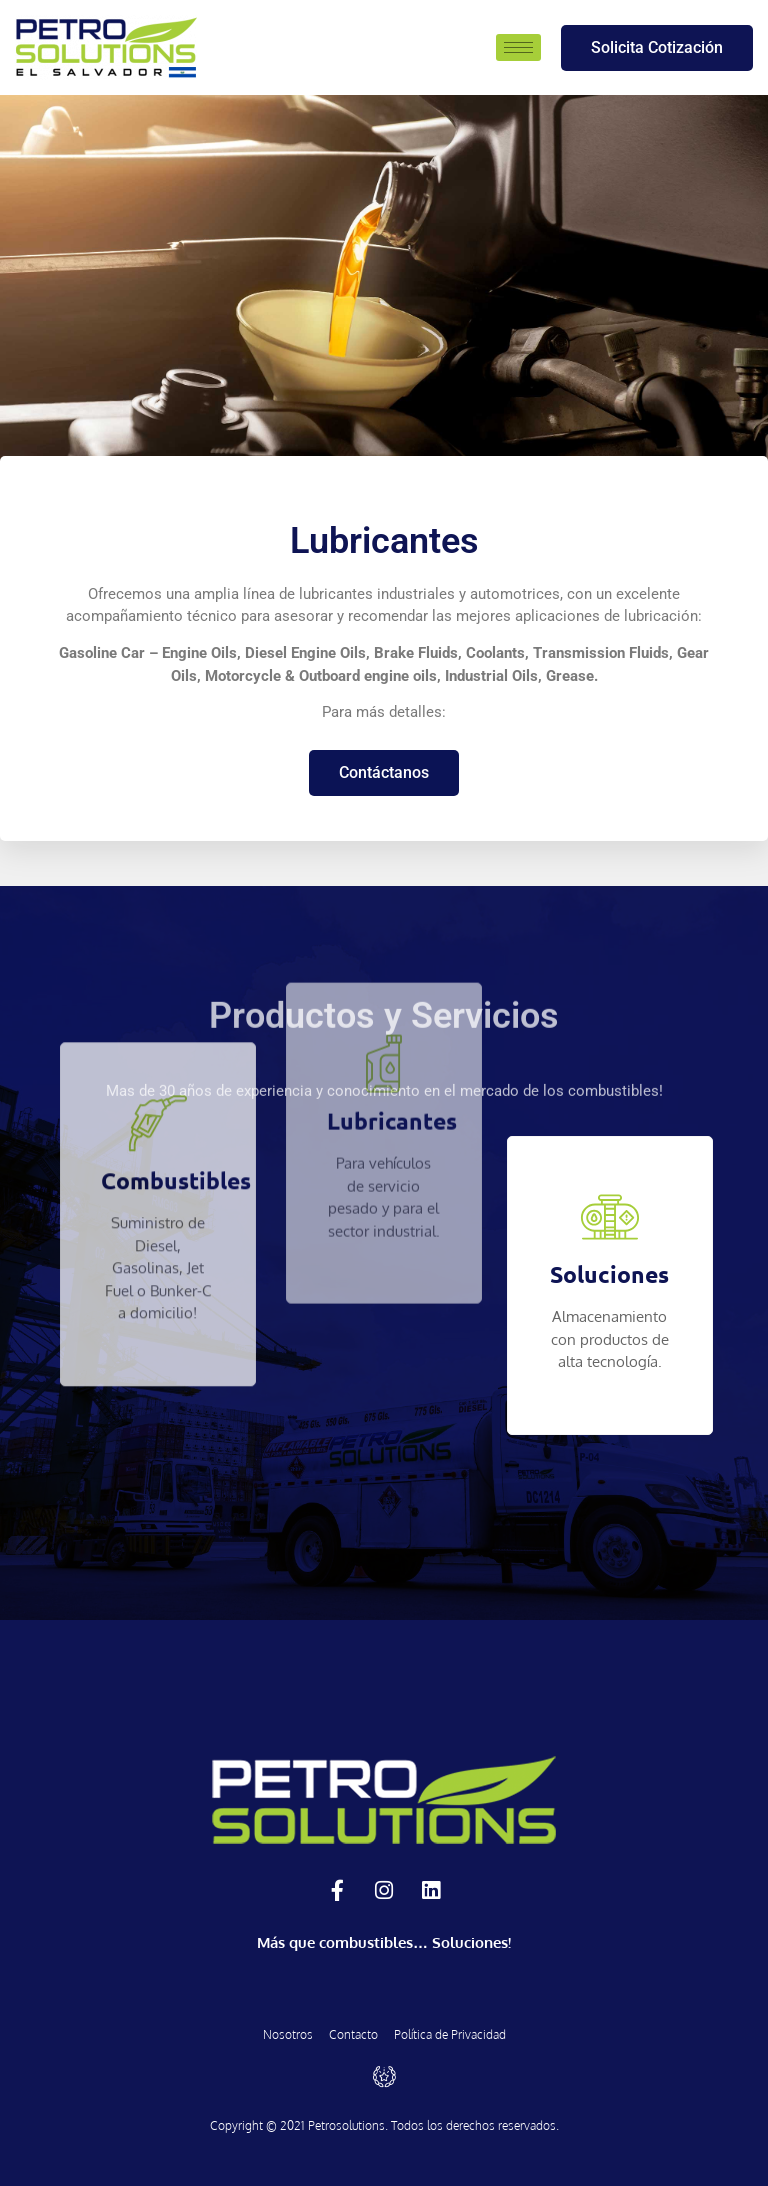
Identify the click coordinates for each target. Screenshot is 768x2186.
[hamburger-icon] (518, 47)
